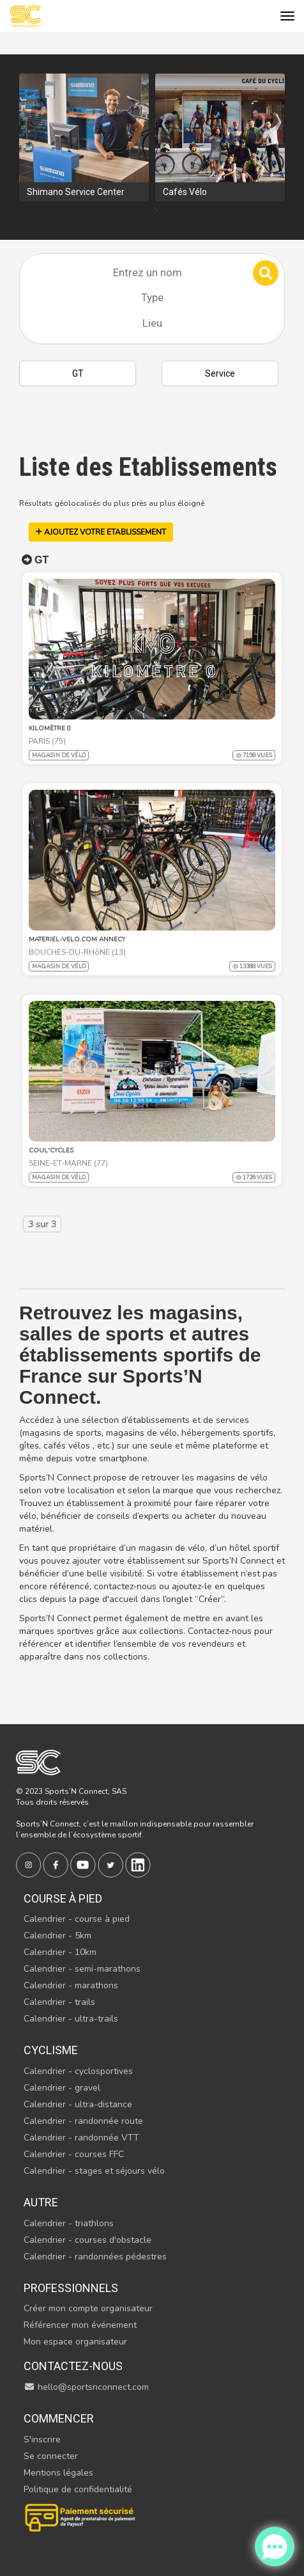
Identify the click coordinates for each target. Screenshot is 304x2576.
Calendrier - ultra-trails (71, 2019)
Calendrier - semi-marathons (82, 1969)
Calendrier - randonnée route (83, 2121)
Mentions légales (58, 2473)
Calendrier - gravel (62, 2088)
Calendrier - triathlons (69, 2223)
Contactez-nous (73, 2366)
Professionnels (71, 2288)
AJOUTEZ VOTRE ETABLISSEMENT (101, 532)
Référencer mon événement (80, 2325)
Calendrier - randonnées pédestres (95, 2256)
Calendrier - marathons (71, 1985)
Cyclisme (51, 2050)
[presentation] (155, 211)
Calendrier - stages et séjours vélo (94, 2171)
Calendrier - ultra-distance (78, 2104)
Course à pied (63, 1898)
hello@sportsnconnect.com (86, 2387)
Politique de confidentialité (78, 2489)
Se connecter (51, 2456)
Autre (41, 2202)
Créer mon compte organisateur (88, 2308)
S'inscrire (42, 2439)
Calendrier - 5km (57, 1935)
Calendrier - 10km (60, 1952)
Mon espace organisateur (75, 2342)
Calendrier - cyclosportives (78, 2071)
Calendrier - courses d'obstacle (87, 2240)
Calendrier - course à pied (77, 1919)
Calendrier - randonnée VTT (81, 2138)
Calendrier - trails (59, 2002)
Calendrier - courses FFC (74, 2154)
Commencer (59, 2418)
